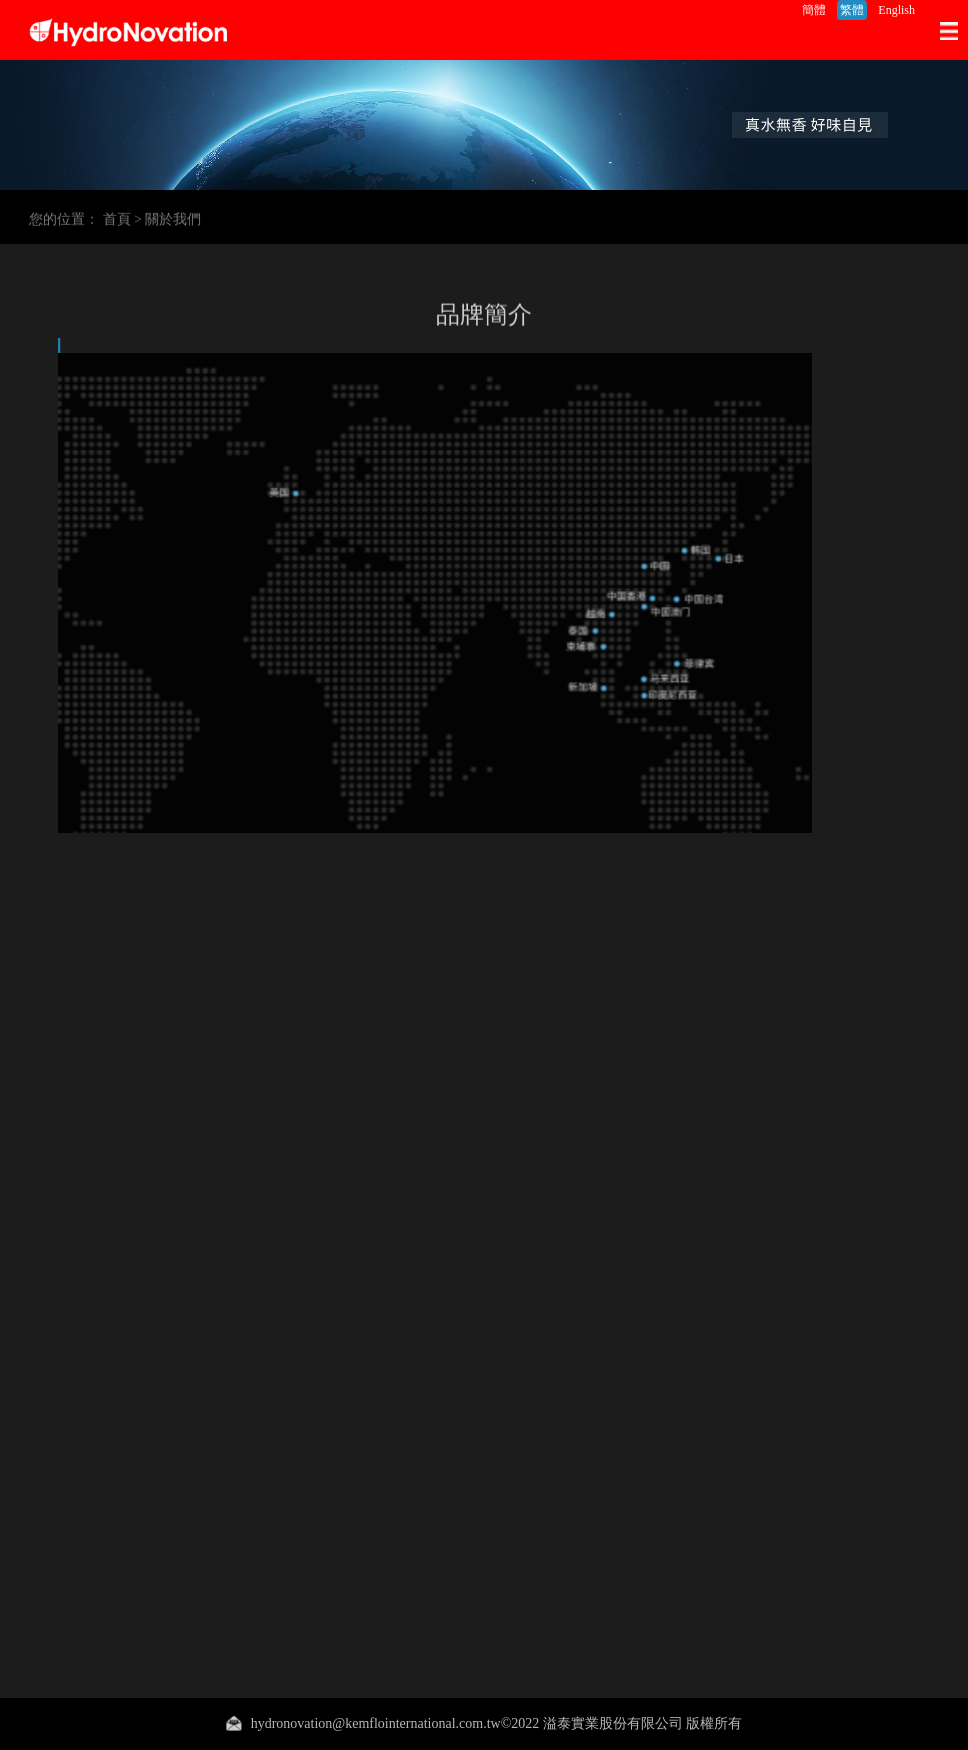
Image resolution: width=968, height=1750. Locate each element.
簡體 (814, 10)
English (896, 10)
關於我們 (173, 222)
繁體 (852, 10)
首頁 (117, 222)
